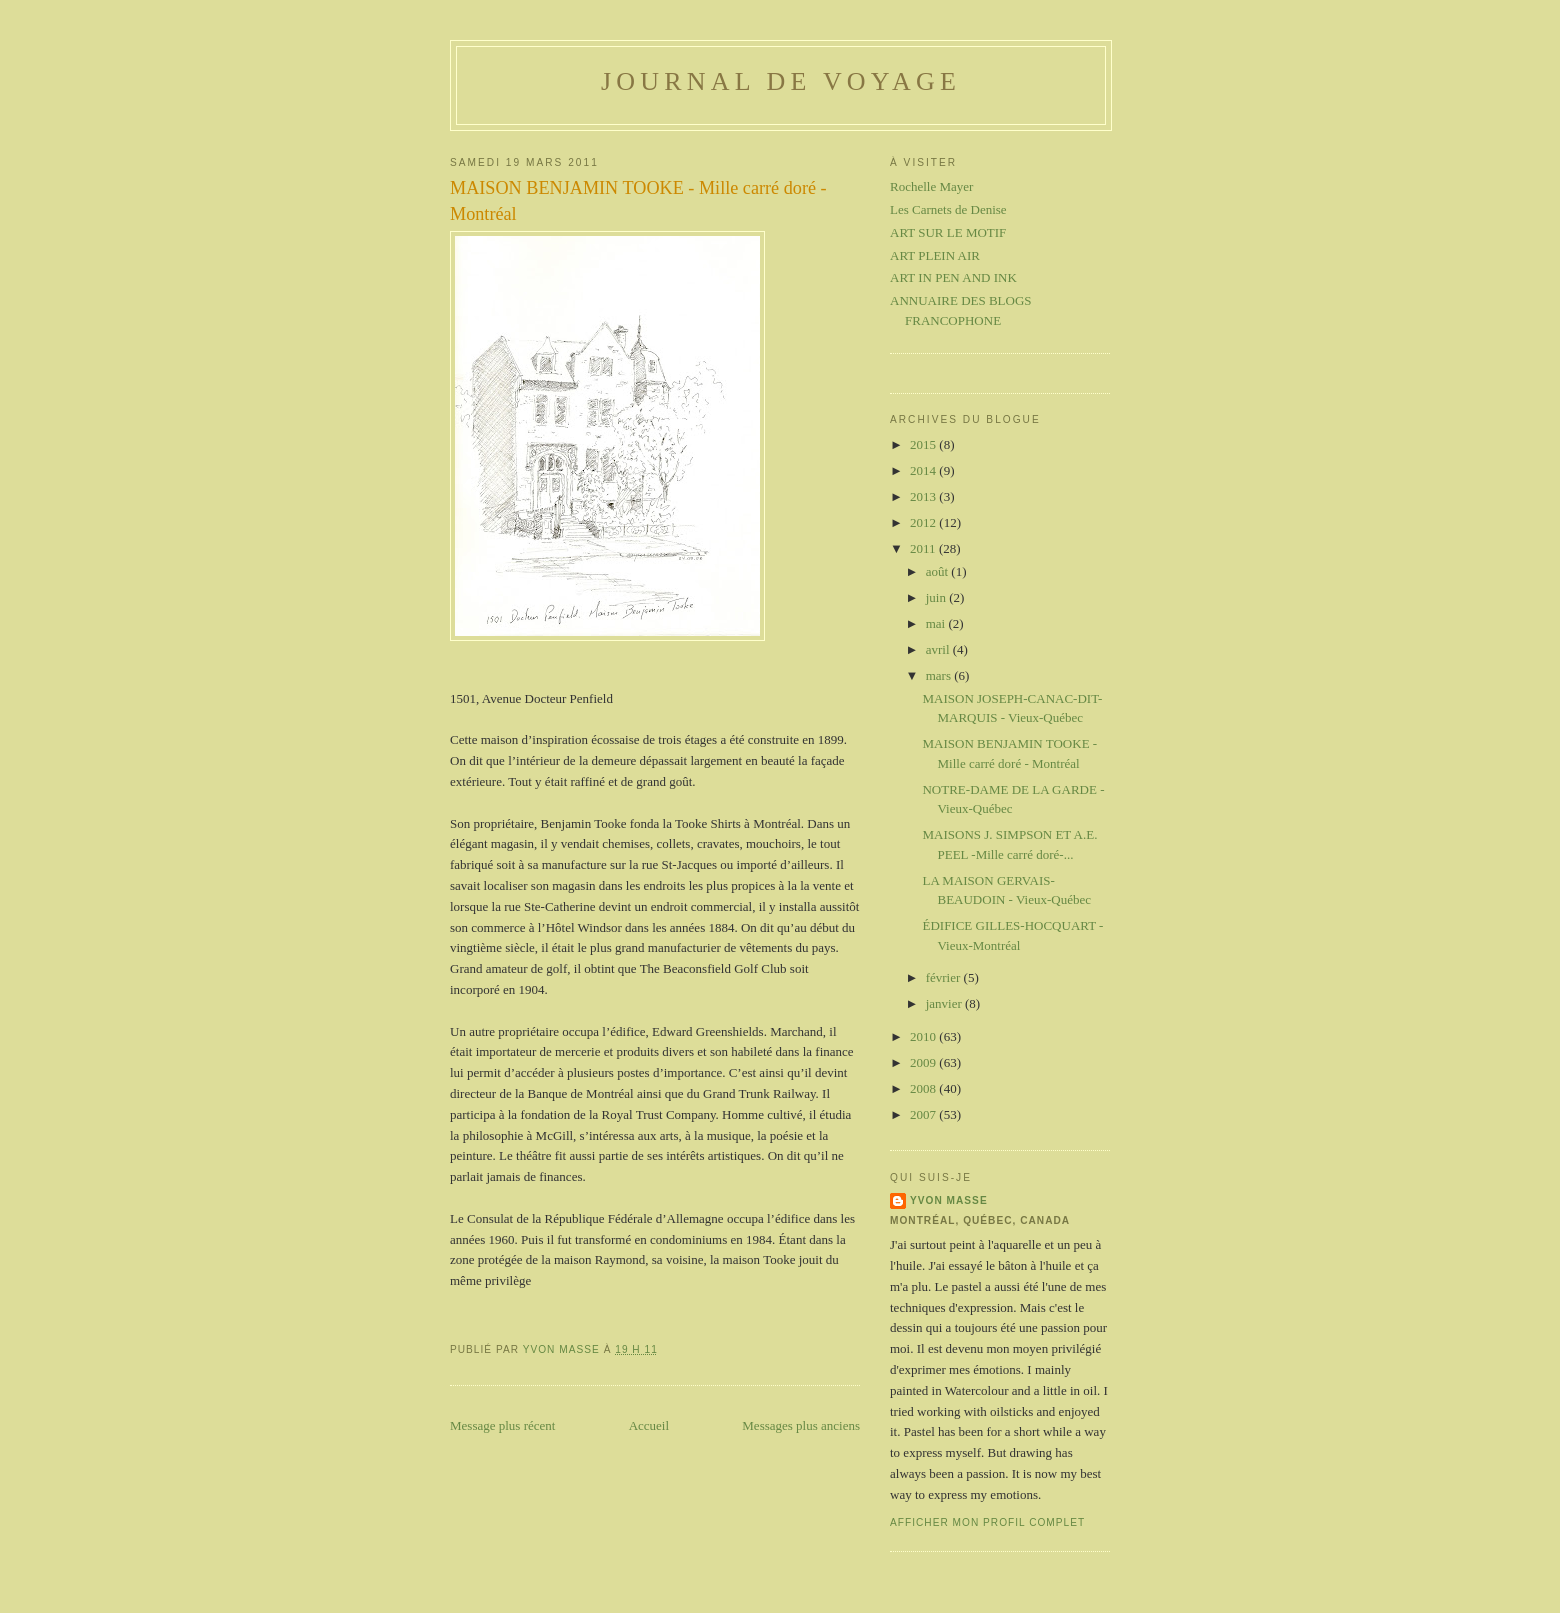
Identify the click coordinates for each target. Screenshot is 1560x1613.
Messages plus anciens (801, 1425)
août (939, 571)
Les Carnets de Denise (948, 209)
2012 (924, 522)
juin (937, 597)
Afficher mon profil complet (987, 1522)
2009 (924, 1062)
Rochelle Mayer (931, 186)
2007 (924, 1114)
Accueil (649, 1425)
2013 (924, 496)
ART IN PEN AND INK (953, 277)
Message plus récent (502, 1425)
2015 (924, 444)
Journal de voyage (781, 81)
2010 (924, 1036)
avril (939, 649)
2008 (924, 1088)
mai (937, 623)
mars (940, 675)
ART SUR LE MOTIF (948, 232)
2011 (924, 548)
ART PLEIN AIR (935, 255)
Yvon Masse (949, 1200)
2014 (924, 470)
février (945, 977)
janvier (945, 1003)
